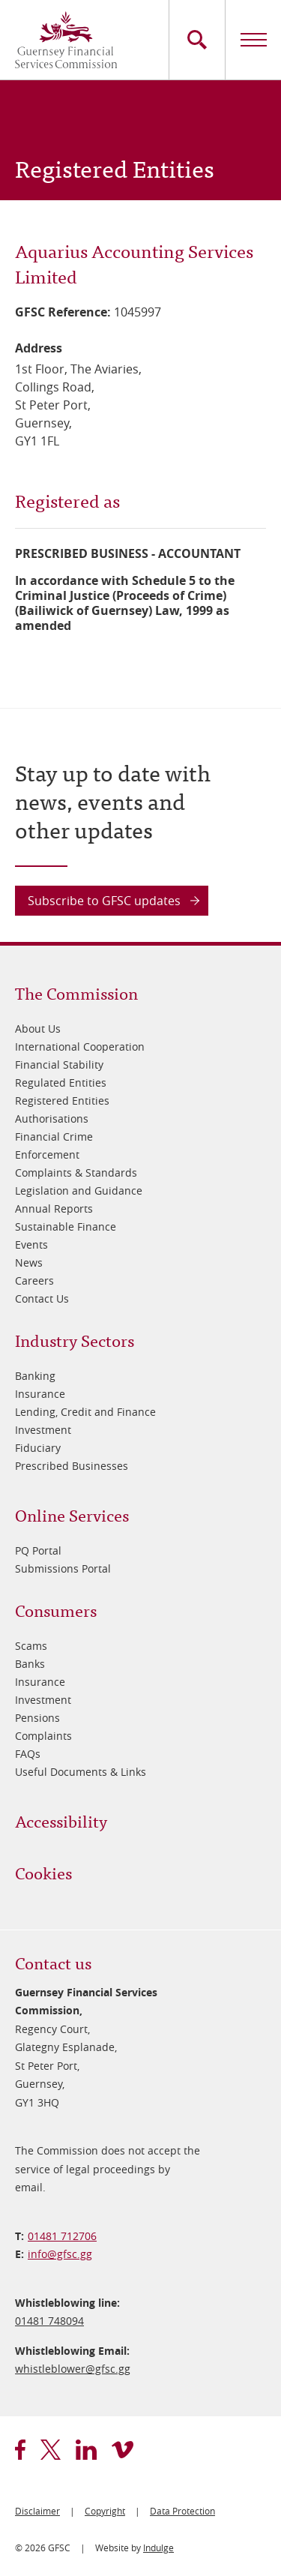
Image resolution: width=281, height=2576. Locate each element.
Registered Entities (62, 1100)
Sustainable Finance (65, 1226)
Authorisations (51, 1118)
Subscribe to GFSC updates (104, 900)
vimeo (122, 2449)
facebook (20, 2450)
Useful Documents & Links (80, 1772)
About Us (38, 1028)
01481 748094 (49, 2321)
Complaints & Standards (76, 1172)
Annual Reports (54, 1208)
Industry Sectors (74, 1340)
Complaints (43, 1736)
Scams (31, 1646)
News (29, 1262)
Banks (30, 1664)
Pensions (37, 1718)
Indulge (158, 2548)
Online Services (72, 1514)
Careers (34, 1280)
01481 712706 (62, 2236)
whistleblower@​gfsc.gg (72, 2369)
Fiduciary (38, 1448)
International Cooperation (80, 1046)
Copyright (105, 2511)
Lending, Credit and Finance (85, 1412)
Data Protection (182, 2511)
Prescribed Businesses (71, 1466)
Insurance (40, 1394)
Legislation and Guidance (78, 1190)
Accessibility (61, 1820)
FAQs (27, 1754)
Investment (43, 1430)
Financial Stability (59, 1064)
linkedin (86, 2450)
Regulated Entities (60, 1082)
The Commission (76, 992)
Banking (35, 1376)
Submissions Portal (63, 1568)
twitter (50, 2450)
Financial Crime (54, 1136)
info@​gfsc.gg (60, 2254)
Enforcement (47, 1154)
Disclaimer (37, 2511)
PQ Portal (38, 1550)
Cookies (43, 1872)
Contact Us (42, 1298)
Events (31, 1244)
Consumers (56, 1610)
